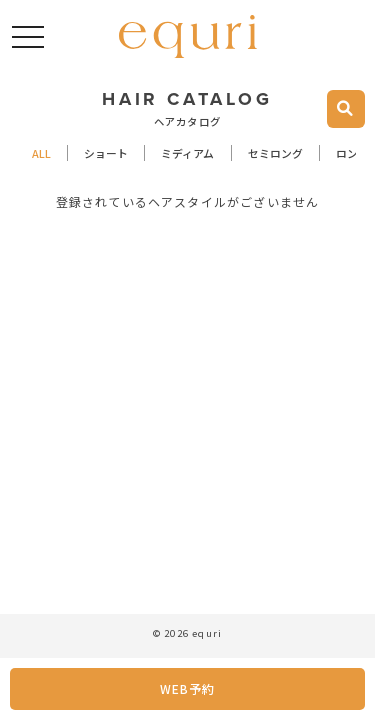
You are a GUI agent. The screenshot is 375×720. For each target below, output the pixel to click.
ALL (41, 152)
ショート (106, 152)
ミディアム (187, 152)
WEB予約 (187, 688)
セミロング (275, 152)
